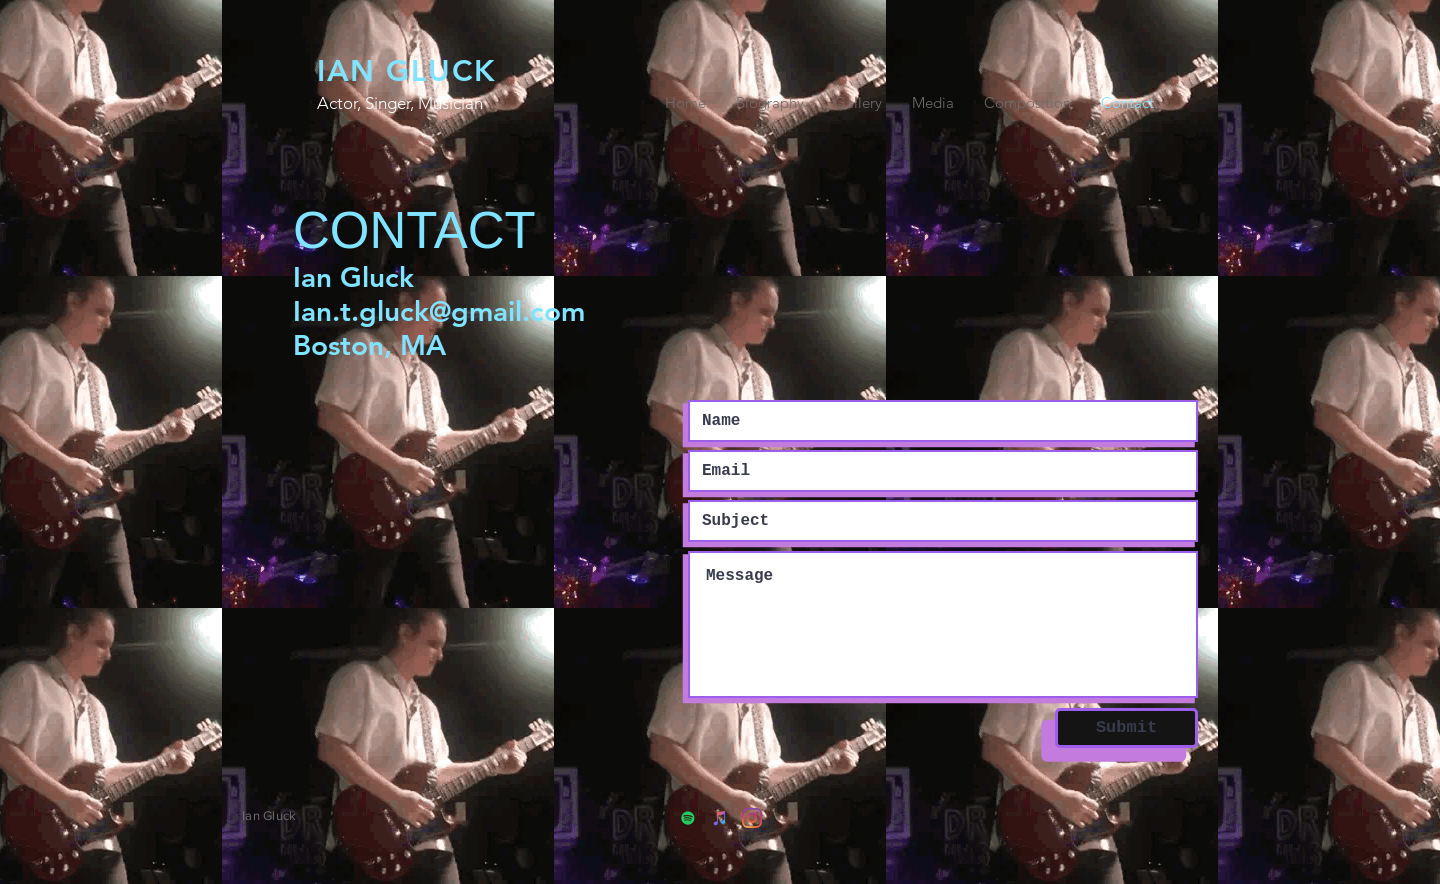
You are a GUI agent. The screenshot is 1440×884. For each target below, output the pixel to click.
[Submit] (1126, 728)
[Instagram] (752, 818)
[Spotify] (688, 818)
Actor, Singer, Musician (400, 103)
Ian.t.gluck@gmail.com (439, 311)
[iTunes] (720, 818)
